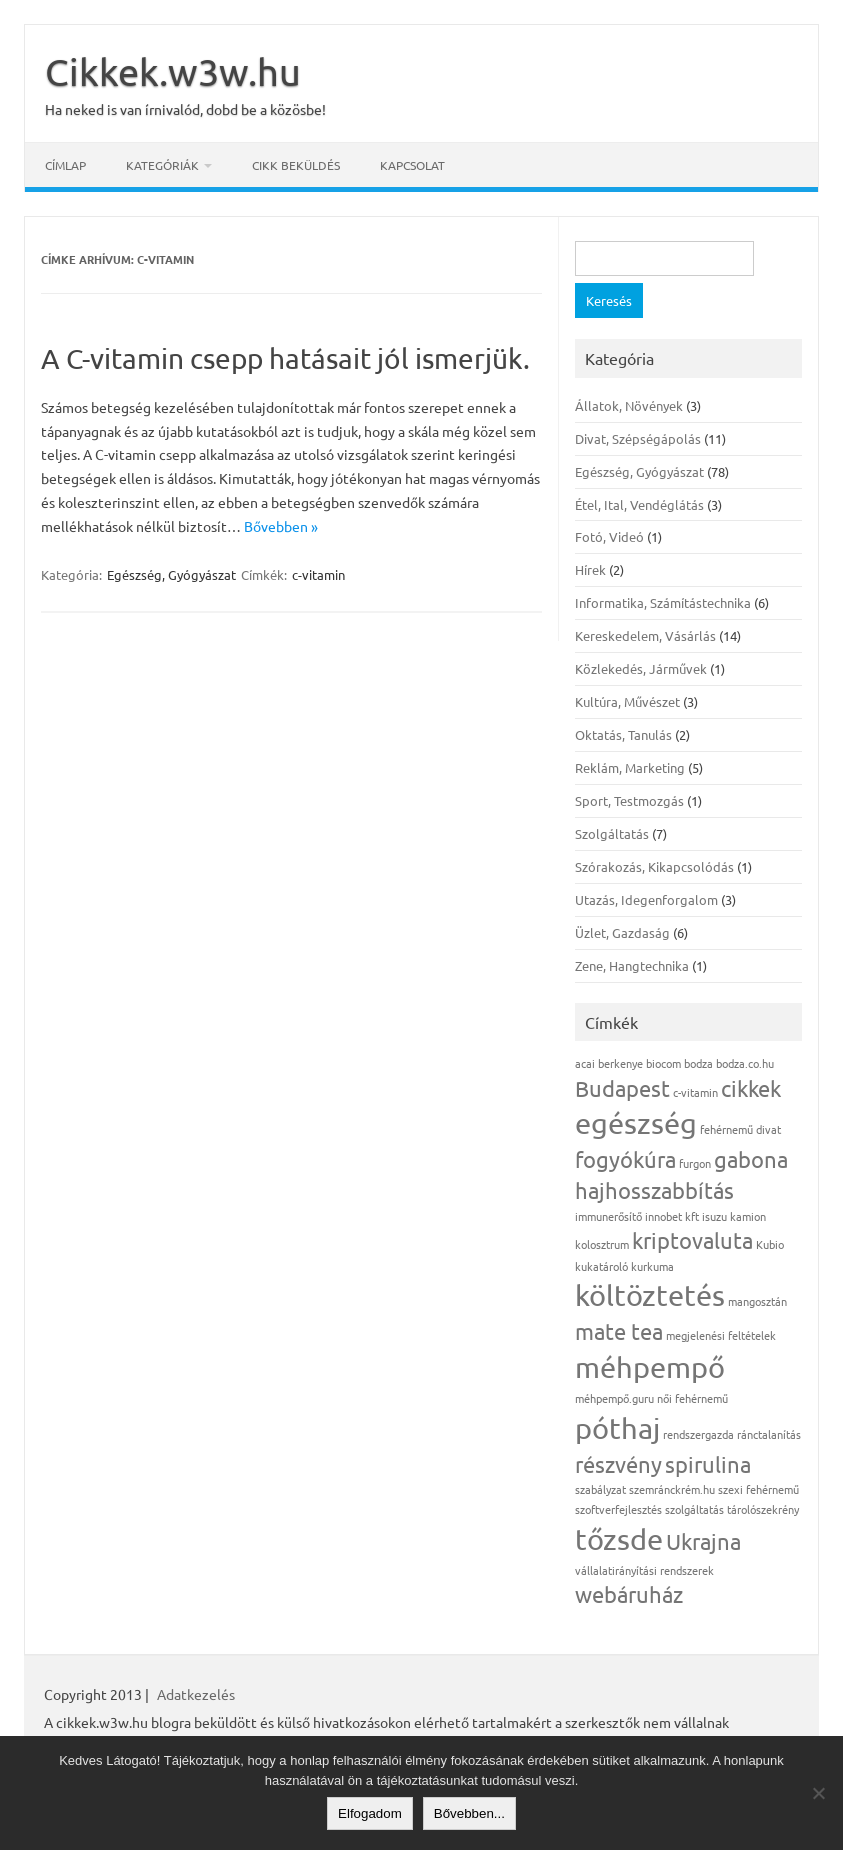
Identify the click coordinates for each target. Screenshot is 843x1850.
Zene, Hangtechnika (632, 965)
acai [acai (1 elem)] (585, 1063)
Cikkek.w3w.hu (173, 71)
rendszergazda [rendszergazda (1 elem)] (698, 1434)
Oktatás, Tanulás (623, 734)
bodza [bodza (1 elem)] (698, 1063)
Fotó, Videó (609, 536)
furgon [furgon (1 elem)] (695, 1163)
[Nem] (818, 1793)
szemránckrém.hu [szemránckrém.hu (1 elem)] (672, 1489)
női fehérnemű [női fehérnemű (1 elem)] (692, 1398)
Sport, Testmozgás (629, 800)
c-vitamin (318, 574)
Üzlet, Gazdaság (622, 932)
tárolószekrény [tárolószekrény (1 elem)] (763, 1509)
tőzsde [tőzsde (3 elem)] (619, 1539)
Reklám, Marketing (630, 767)
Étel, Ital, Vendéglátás (639, 504)
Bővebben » (281, 526)
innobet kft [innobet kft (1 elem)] (672, 1216)
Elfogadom (370, 1813)
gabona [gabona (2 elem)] (751, 1159)
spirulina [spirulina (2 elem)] (708, 1464)
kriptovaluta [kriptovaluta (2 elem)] (692, 1240)
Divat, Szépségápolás (638, 438)
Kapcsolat (412, 165)
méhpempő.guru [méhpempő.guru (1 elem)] (614, 1398)
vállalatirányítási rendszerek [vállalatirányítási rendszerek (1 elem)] (644, 1570)
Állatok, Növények (629, 405)
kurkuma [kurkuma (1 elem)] (652, 1266)
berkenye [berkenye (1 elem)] (620, 1063)
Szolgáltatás (612, 833)
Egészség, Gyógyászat (171, 574)
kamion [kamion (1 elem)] (748, 1216)
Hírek (590, 569)
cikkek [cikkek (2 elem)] (751, 1088)
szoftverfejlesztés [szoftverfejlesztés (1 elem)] (618, 1509)
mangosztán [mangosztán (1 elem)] (757, 1301)
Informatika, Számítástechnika (663, 602)
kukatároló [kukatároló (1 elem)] (601, 1266)
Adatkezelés (196, 1694)
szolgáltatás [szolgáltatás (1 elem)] (694, 1509)
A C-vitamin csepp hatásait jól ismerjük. (285, 358)
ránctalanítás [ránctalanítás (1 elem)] (769, 1434)
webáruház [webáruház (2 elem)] (629, 1594)
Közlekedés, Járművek (641, 668)
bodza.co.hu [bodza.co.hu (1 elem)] (745, 1063)
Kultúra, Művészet (627, 701)
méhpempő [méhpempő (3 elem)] (650, 1367)
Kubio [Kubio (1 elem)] (770, 1244)
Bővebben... (469, 1813)
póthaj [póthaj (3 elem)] (617, 1428)
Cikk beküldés (296, 165)
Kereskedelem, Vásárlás (645, 635)
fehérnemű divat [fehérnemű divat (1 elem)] (740, 1129)
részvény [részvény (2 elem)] (618, 1464)
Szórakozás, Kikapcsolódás (654, 866)
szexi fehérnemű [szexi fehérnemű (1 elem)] (758, 1489)
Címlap (65, 165)
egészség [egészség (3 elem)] (636, 1123)
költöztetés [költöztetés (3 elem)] (650, 1295)
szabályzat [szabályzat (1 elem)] (600, 1489)
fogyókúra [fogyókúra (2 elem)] (625, 1159)
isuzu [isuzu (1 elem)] (714, 1216)
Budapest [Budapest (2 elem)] (622, 1088)
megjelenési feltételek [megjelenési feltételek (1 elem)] (721, 1335)
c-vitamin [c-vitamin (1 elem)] (695, 1092)
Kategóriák (162, 165)
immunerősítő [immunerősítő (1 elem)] (608, 1216)
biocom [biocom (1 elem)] (663, 1063)
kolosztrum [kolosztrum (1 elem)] (602, 1244)
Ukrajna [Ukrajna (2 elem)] (703, 1541)
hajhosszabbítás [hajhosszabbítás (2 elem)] (654, 1190)
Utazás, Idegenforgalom (646, 899)
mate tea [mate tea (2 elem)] (619, 1331)
